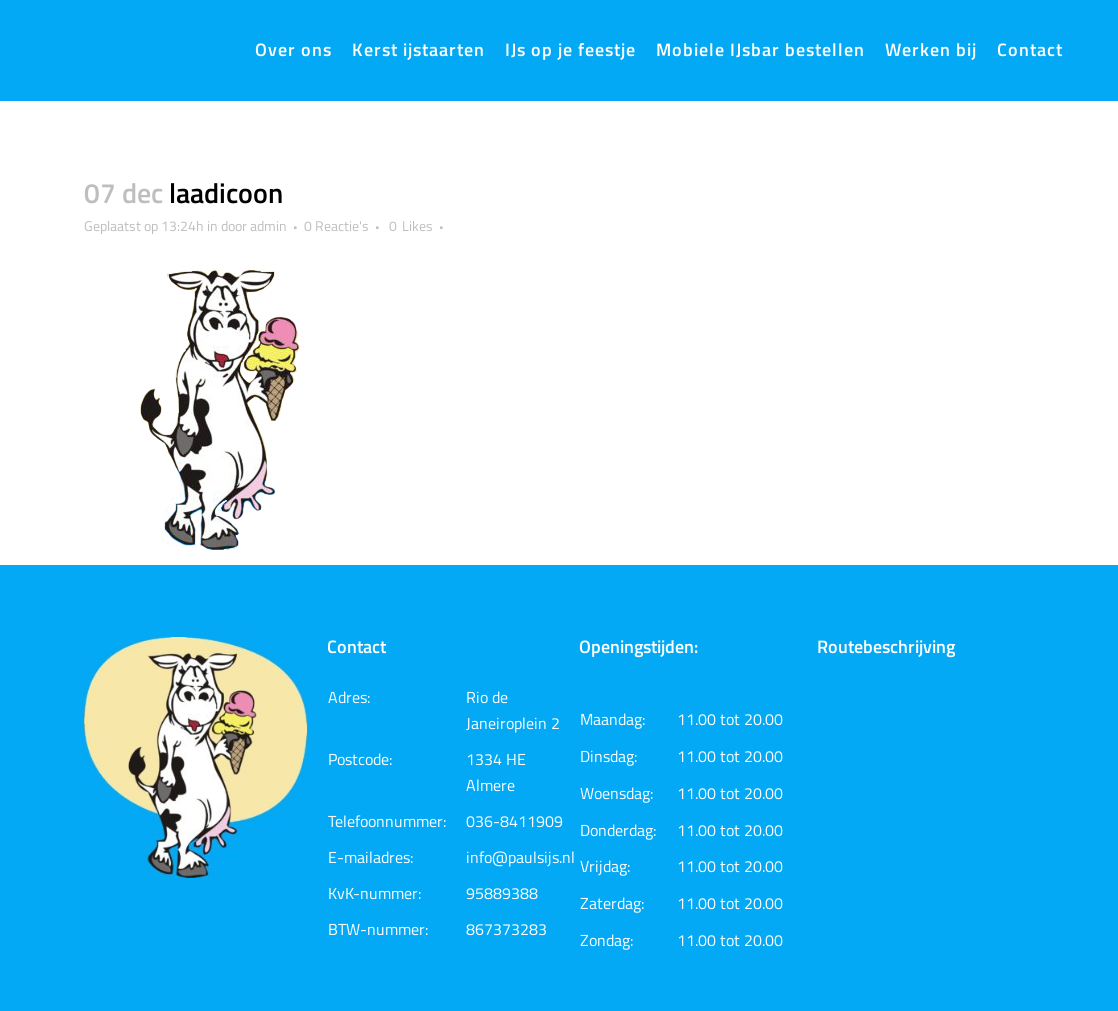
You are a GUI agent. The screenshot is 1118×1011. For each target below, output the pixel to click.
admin (268, 225)
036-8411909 (514, 821)
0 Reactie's (336, 225)
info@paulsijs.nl (520, 857)
